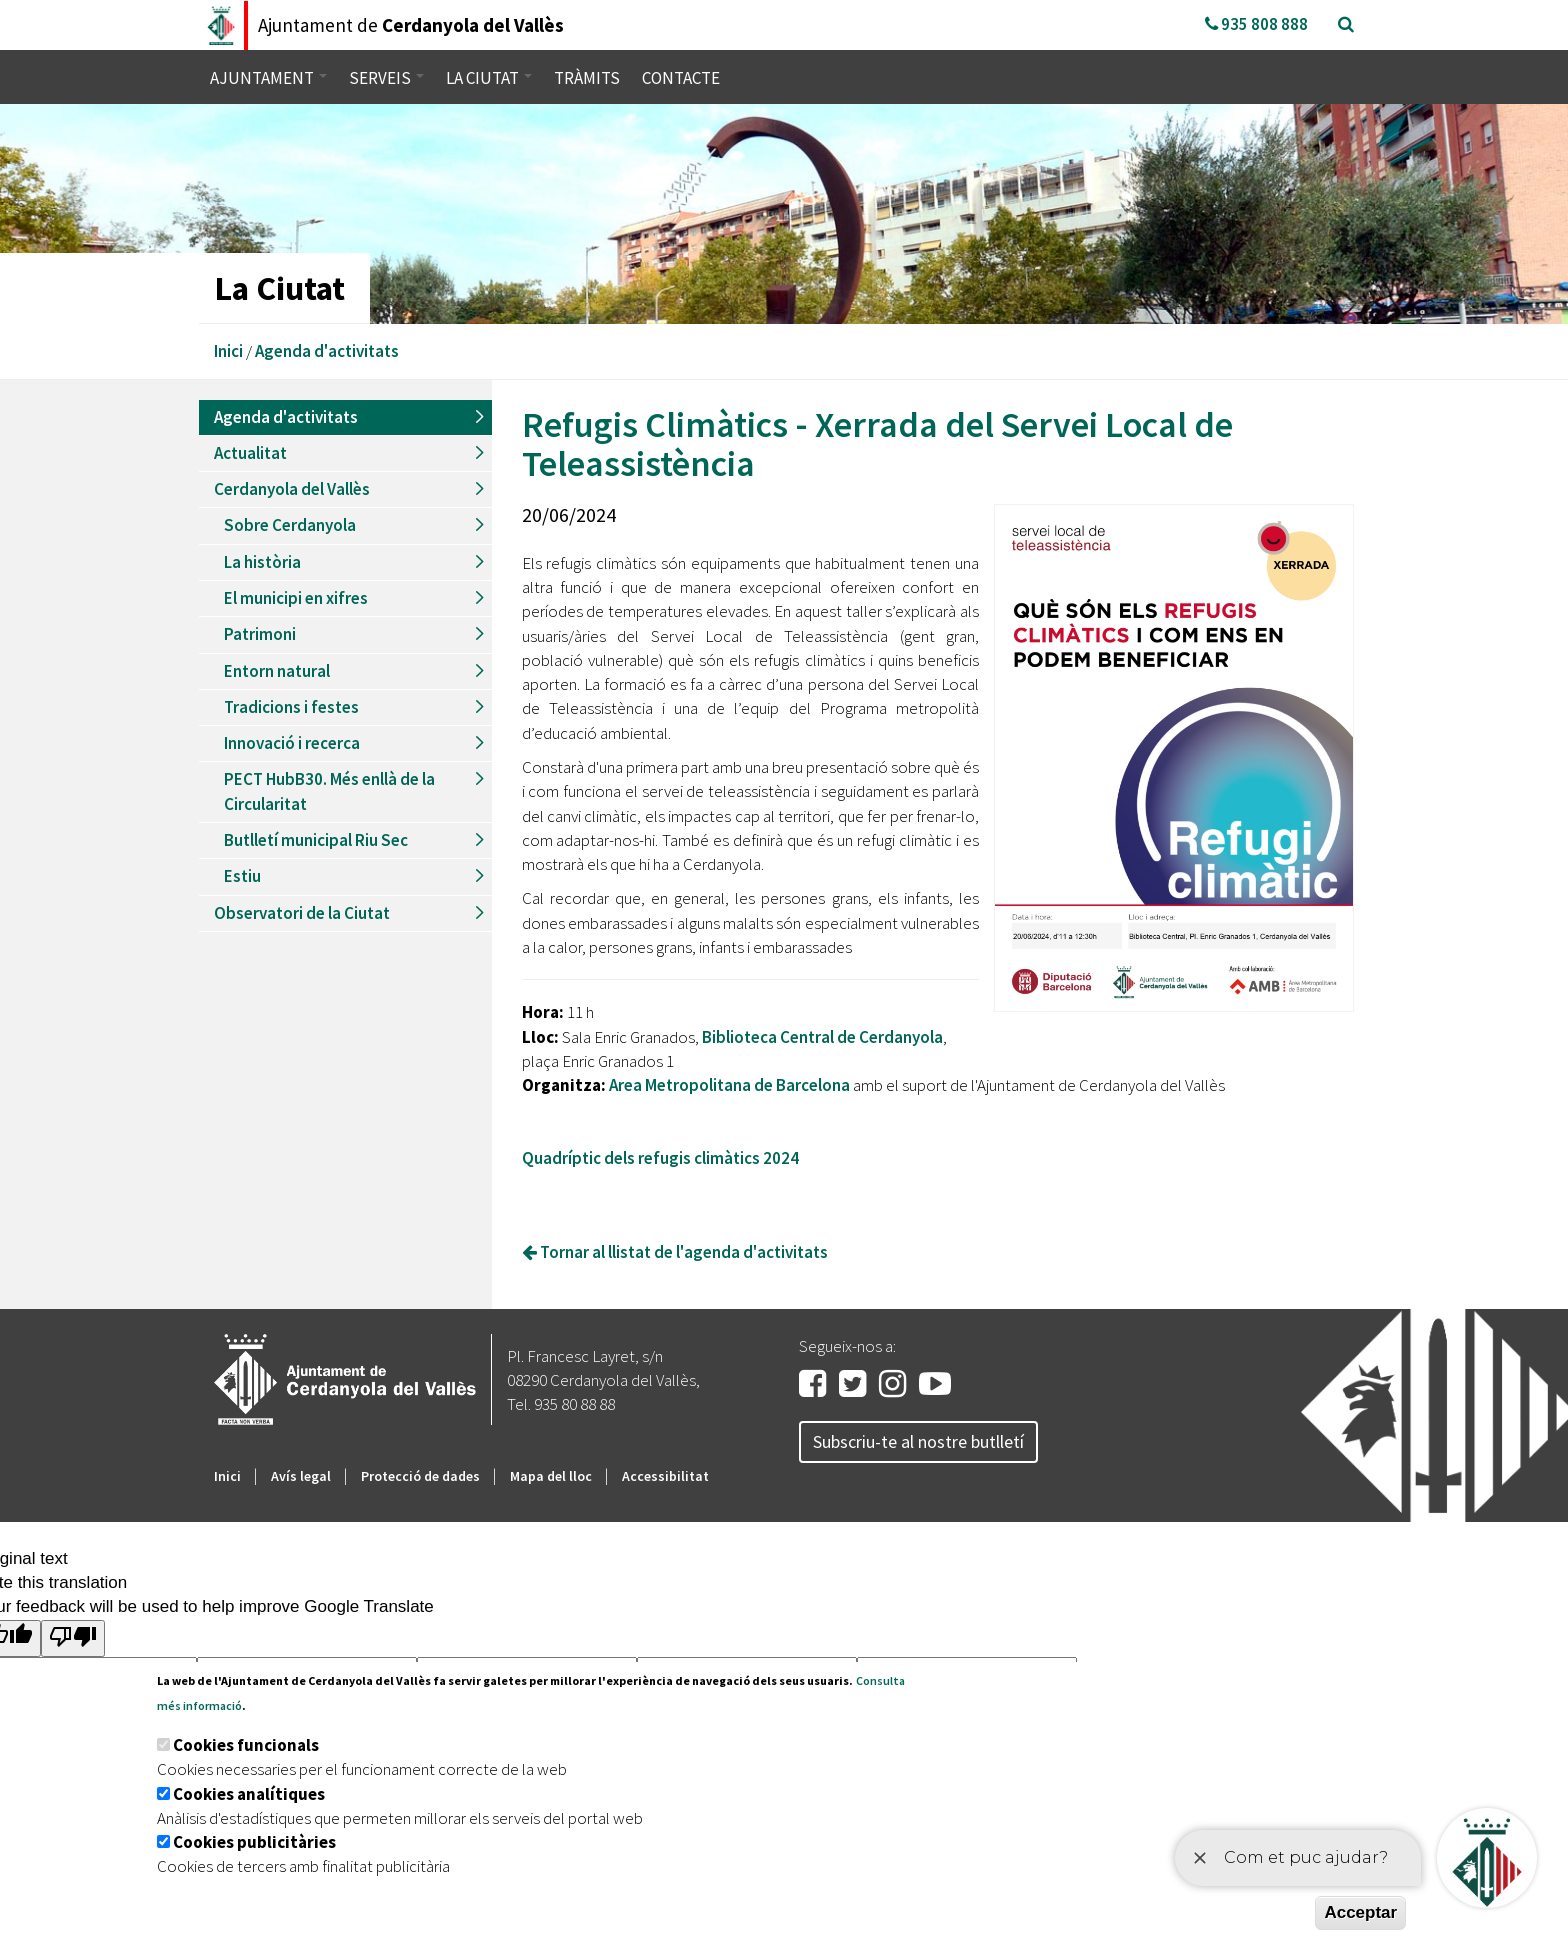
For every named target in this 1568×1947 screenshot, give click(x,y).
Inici (228, 351)
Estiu (242, 876)
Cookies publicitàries (254, 1842)
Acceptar (1360, 1912)
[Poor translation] (73, 1638)
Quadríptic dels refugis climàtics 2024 (660, 1158)
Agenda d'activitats (327, 351)
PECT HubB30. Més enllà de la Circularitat (329, 791)
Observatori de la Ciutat (302, 913)
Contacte (681, 78)
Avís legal (301, 1476)
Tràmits (587, 78)
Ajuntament (268, 78)
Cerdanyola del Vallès (292, 489)
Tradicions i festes (291, 707)
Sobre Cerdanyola (290, 525)
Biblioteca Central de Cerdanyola (822, 1037)
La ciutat (489, 78)
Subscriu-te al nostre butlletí (918, 1441)
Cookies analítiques (249, 1794)
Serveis (386, 78)
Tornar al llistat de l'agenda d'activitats (675, 1252)
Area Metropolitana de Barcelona (729, 1085)
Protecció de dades (420, 1476)
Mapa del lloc (551, 1476)
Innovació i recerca (292, 743)
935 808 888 (1256, 24)
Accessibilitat (665, 1476)
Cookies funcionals (246, 1745)
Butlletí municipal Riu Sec (316, 840)
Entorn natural (277, 671)
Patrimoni (260, 634)
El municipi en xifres (296, 598)
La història (262, 562)
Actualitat (250, 453)
